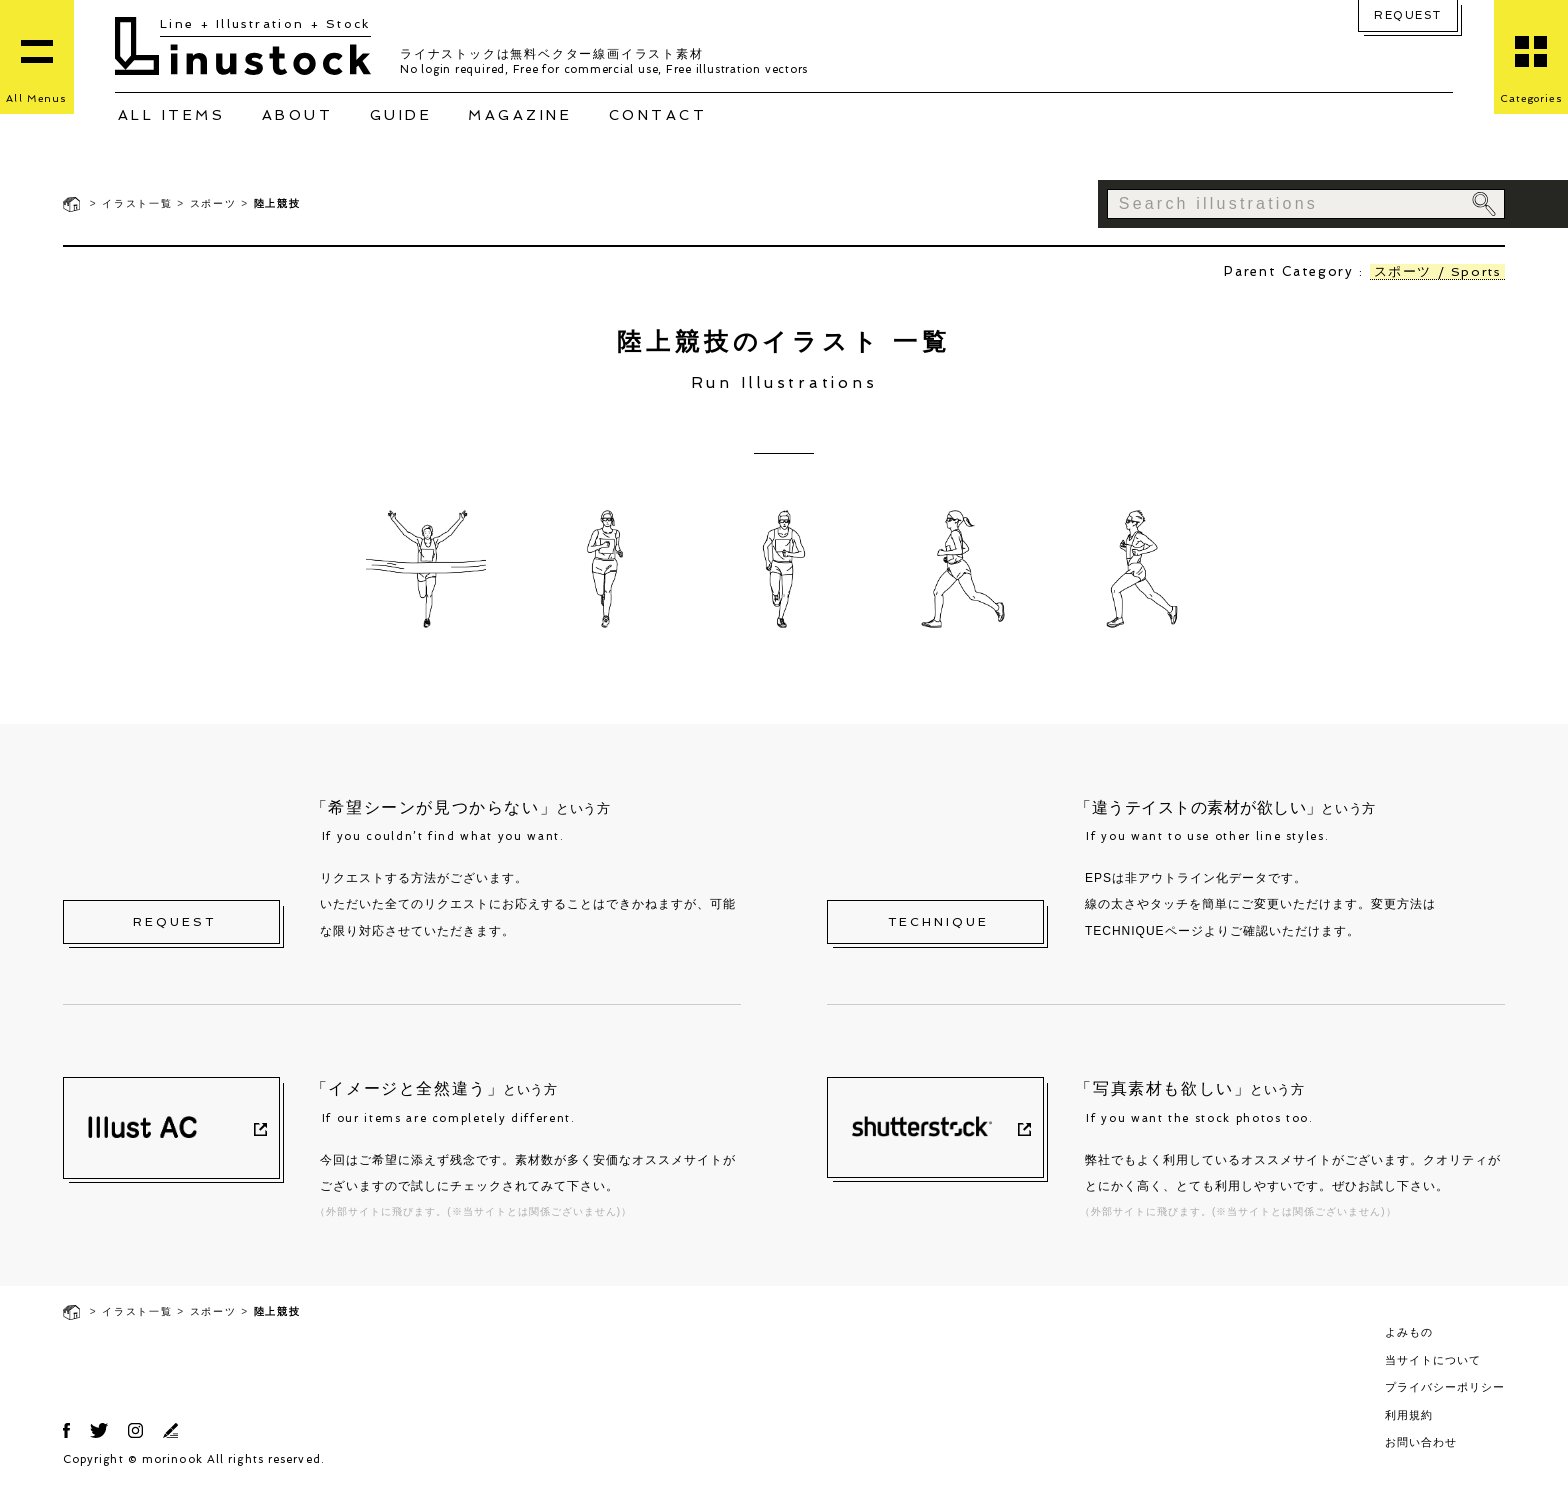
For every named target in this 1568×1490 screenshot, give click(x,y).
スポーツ (213, 203)
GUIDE (401, 115)
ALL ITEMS (172, 115)
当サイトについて (1433, 1360)
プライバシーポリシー (1445, 1387)
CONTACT (658, 115)
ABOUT (298, 115)
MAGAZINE (520, 115)
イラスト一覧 (137, 203)
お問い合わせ (1421, 1442)
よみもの (1409, 1332)
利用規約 (1409, 1415)
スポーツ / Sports (1435, 271)
